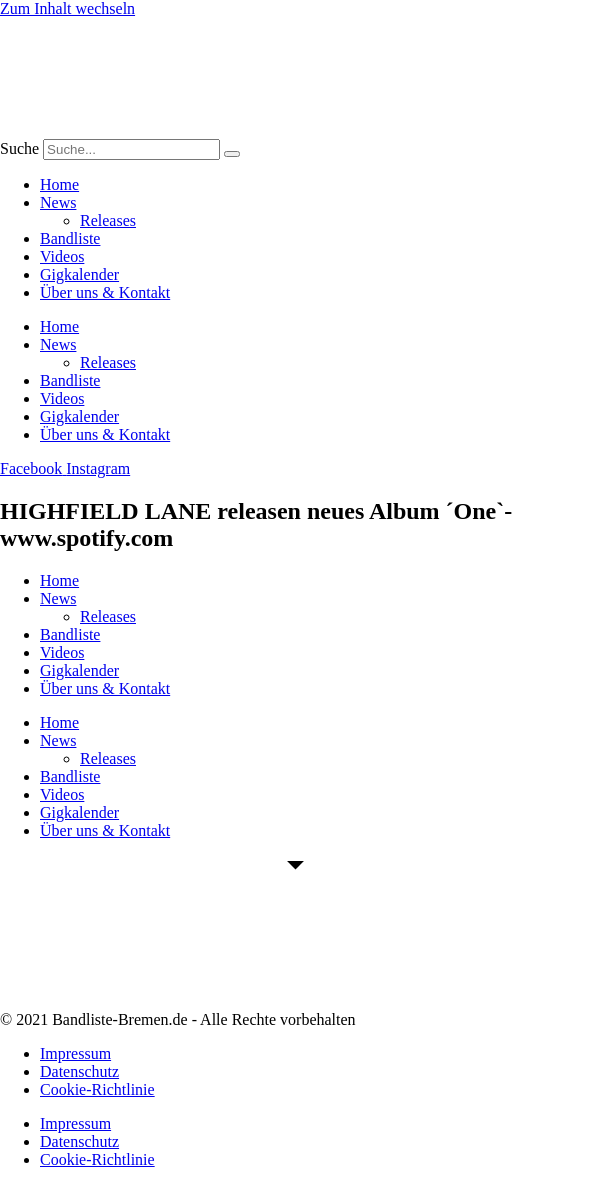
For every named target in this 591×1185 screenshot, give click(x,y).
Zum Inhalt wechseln (67, 8)
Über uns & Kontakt (105, 292)
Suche (19, 148)
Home (59, 184)
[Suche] (232, 154)
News (58, 202)
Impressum (75, 1053)
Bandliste (70, 238)
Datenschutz (79, 1071)
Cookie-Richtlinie (97, 1089)
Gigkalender (79, 274)
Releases (108, 220)
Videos (62, 256)
